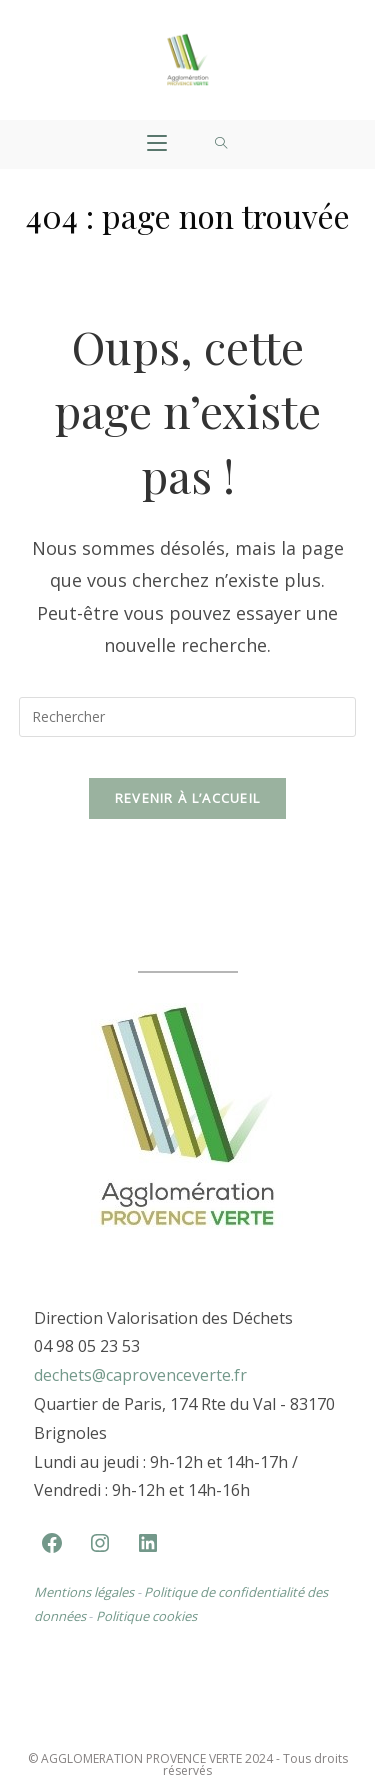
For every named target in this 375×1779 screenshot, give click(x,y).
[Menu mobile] (157, 144)
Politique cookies (146, 1618)
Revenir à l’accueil (188, 798)
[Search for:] (221, 144)
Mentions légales (84, 1594)
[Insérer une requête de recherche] (188, 717)
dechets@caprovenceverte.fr (140, 1377)
